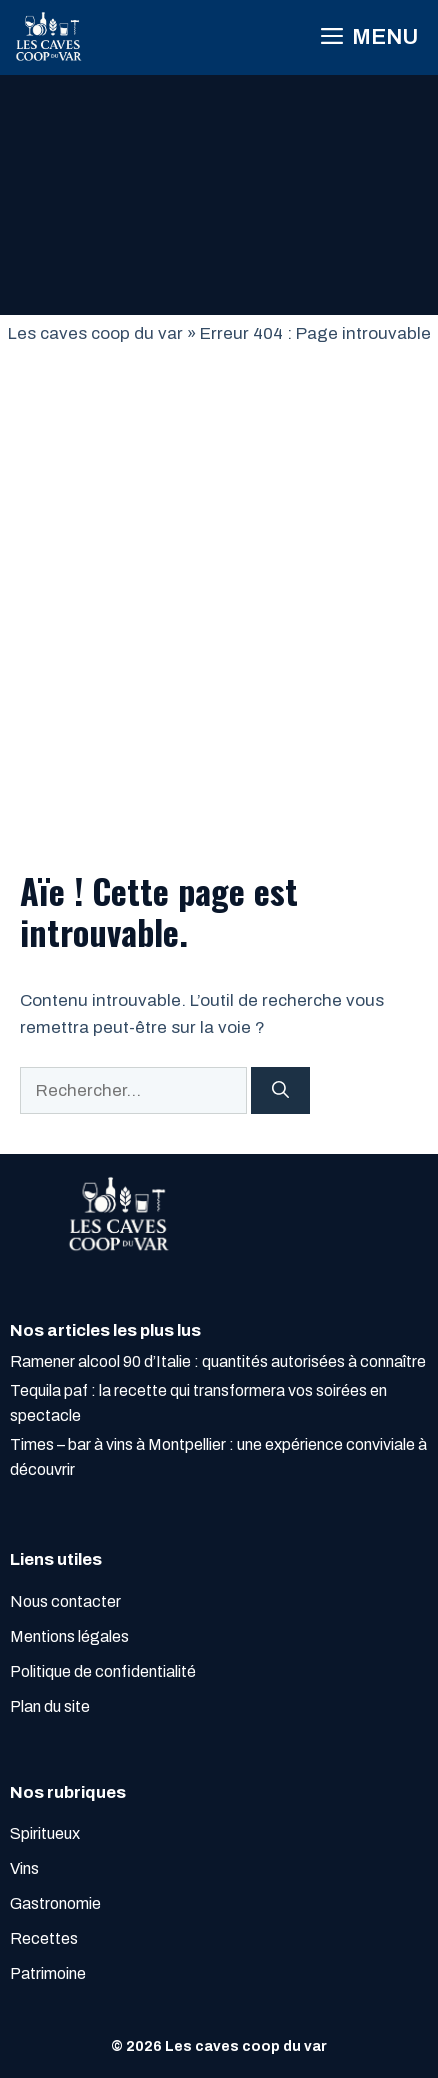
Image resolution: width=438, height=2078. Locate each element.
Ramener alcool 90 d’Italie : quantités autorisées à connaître (218, 1361)
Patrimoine (48, 1973)
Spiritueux (45, 1833)
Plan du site (50, 1706)
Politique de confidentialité (103, 1671)
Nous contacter (65, 1601)
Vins (24, 1868)
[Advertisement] (219, 576)
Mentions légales (69, 1636)
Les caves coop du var (95, 333)
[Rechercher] (280, 1091)
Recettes (44, 1938)
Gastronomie (55, 1903)
